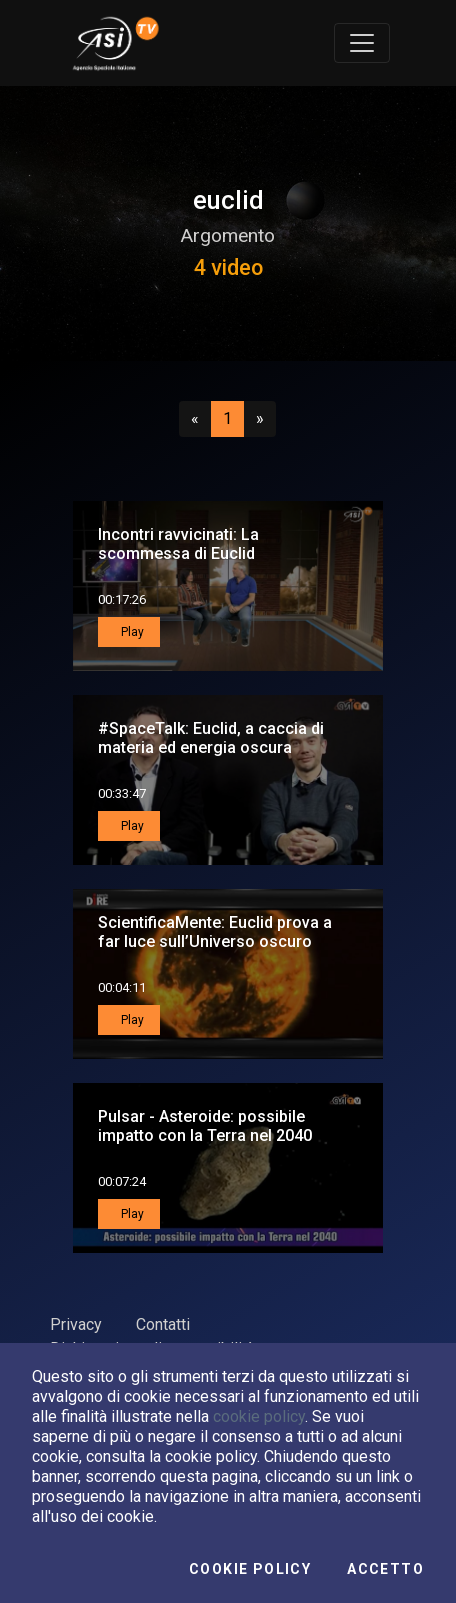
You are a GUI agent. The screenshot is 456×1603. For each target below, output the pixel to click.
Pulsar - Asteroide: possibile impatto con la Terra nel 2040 (205, 1126)
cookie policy (259, 1416)
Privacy (76, 1324)
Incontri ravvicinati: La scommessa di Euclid (178, 544)
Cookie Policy (250, 1569)
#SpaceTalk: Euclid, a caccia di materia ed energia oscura (211, 738)
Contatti (163, 1324)
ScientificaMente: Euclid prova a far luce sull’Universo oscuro (215, 932)
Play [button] (131, 632)
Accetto (385, 1569)
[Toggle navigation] (362, 43)
